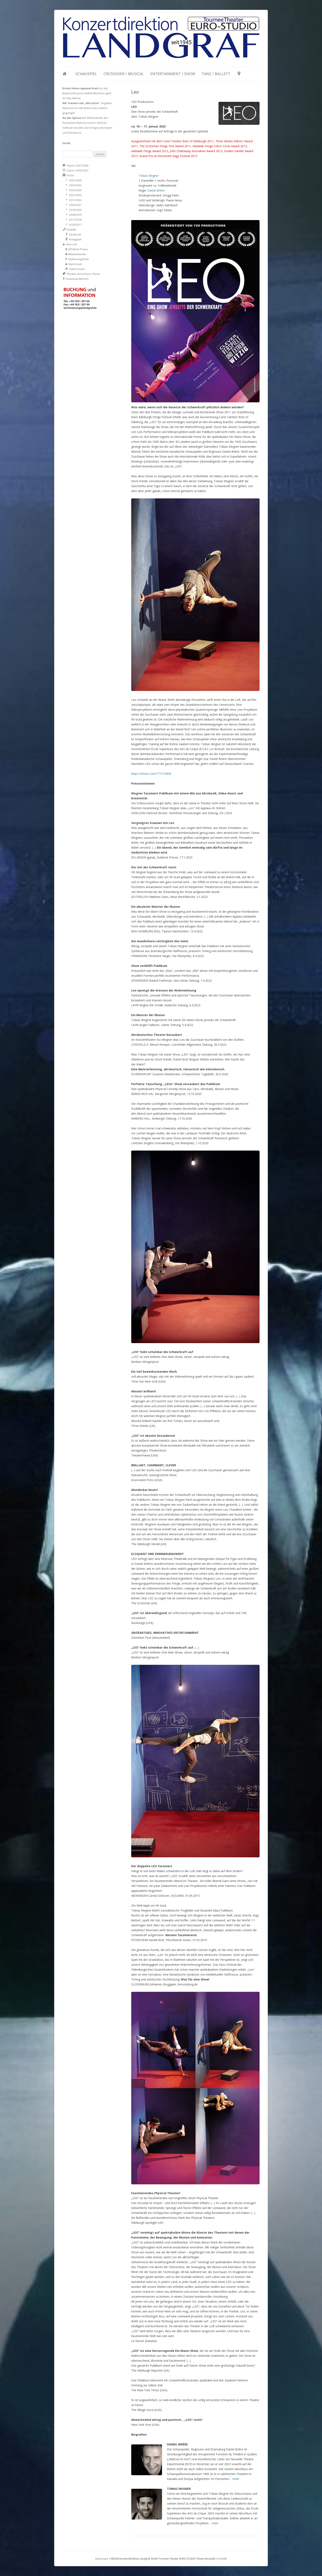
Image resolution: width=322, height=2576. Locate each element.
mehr (235, 2479)
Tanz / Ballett (216, 73)
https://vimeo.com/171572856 (151, 774)
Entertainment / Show (172, 73)
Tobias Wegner (149, 176)
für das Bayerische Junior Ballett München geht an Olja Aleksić (86, 93)
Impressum (101, 2558)
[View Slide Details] (161, 37)
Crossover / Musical (124, 73)
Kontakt (222, 2558)
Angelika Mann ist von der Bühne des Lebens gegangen (87, 108)
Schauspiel (86, 73)
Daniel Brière (156, 190)
